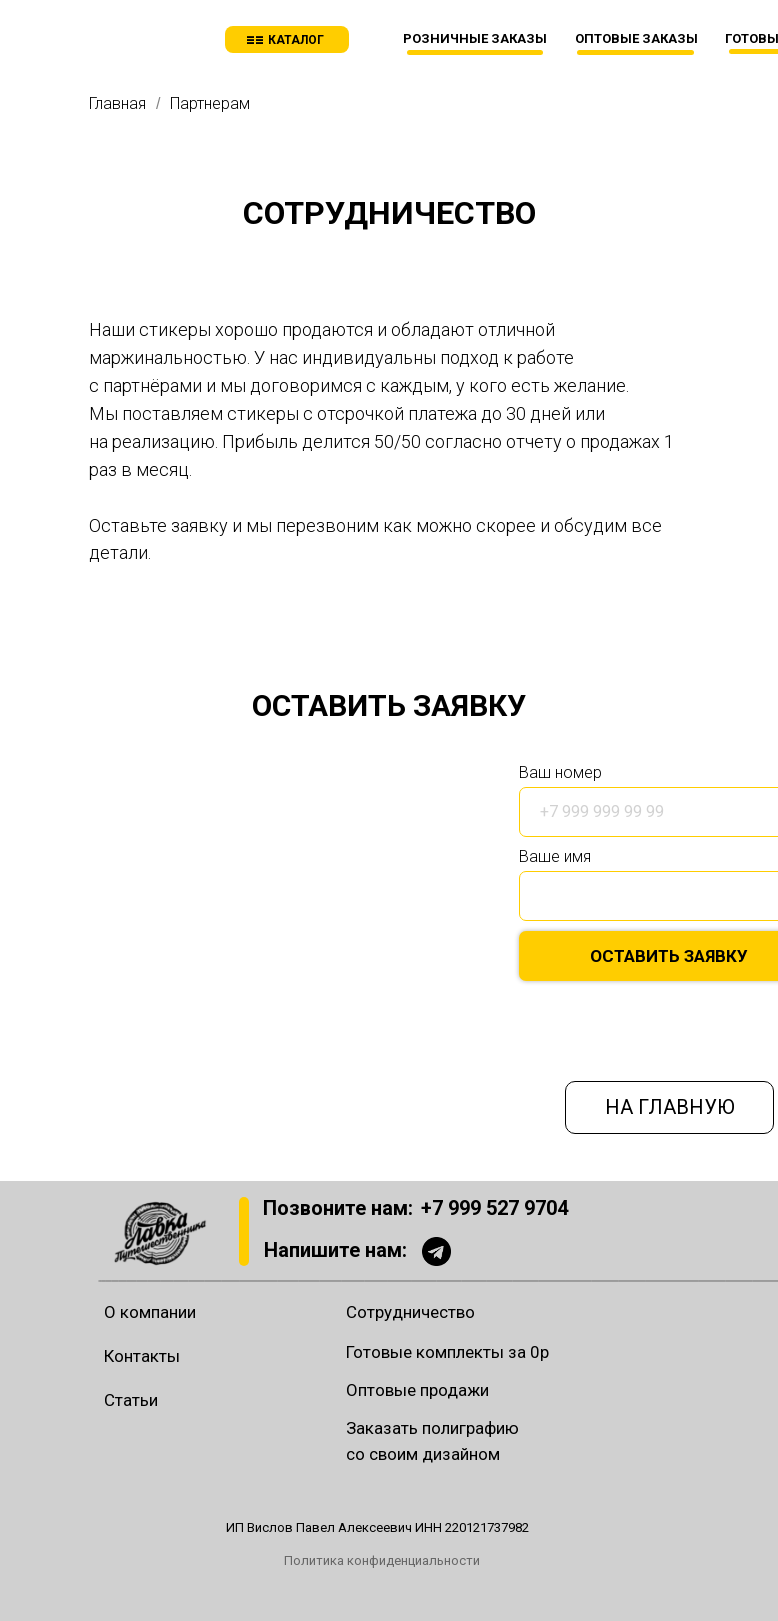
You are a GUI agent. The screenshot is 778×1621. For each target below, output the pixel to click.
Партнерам (210, 103)
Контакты (142, 1356)
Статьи (131, 1400)
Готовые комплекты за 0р (447, 1352)
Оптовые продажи (417, 1390)
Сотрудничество (410, 1312)
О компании (150, 1312)
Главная (117, 103)
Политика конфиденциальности (382, 1560)
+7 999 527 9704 (494, 1208)
